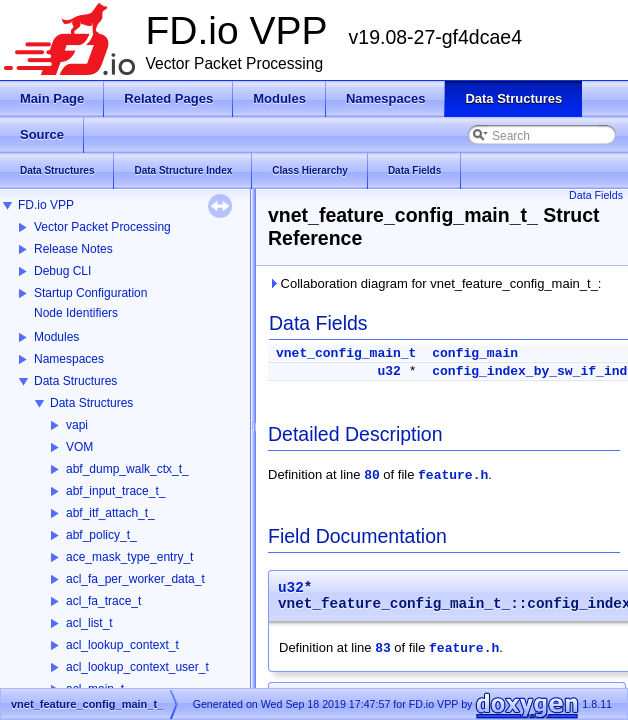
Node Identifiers (76, 313)
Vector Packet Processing (102, 227)
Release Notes (73, 249)
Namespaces (69, 359)
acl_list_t (89, 623)
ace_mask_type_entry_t (129, 557)
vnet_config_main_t (346, 353)
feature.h (453, 475)
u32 (388, 371)
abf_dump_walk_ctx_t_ (127, 469)
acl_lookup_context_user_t (137, 667)
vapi (77, 425)
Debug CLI (62, 271)
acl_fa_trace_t (103, 601)
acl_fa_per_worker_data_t (135, 579)
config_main (475, 353)
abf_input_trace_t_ (115, 491)
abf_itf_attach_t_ (110, 513)
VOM (79, 447)
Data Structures (75, 381)
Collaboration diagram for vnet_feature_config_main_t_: (434, 283)
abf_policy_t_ (101, 535)
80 (372, 475)
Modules (56, 337)
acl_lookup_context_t (122, 645)
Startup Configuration (90, 293)
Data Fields (596, 195)
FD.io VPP (46, 205)
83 (383, 648)
